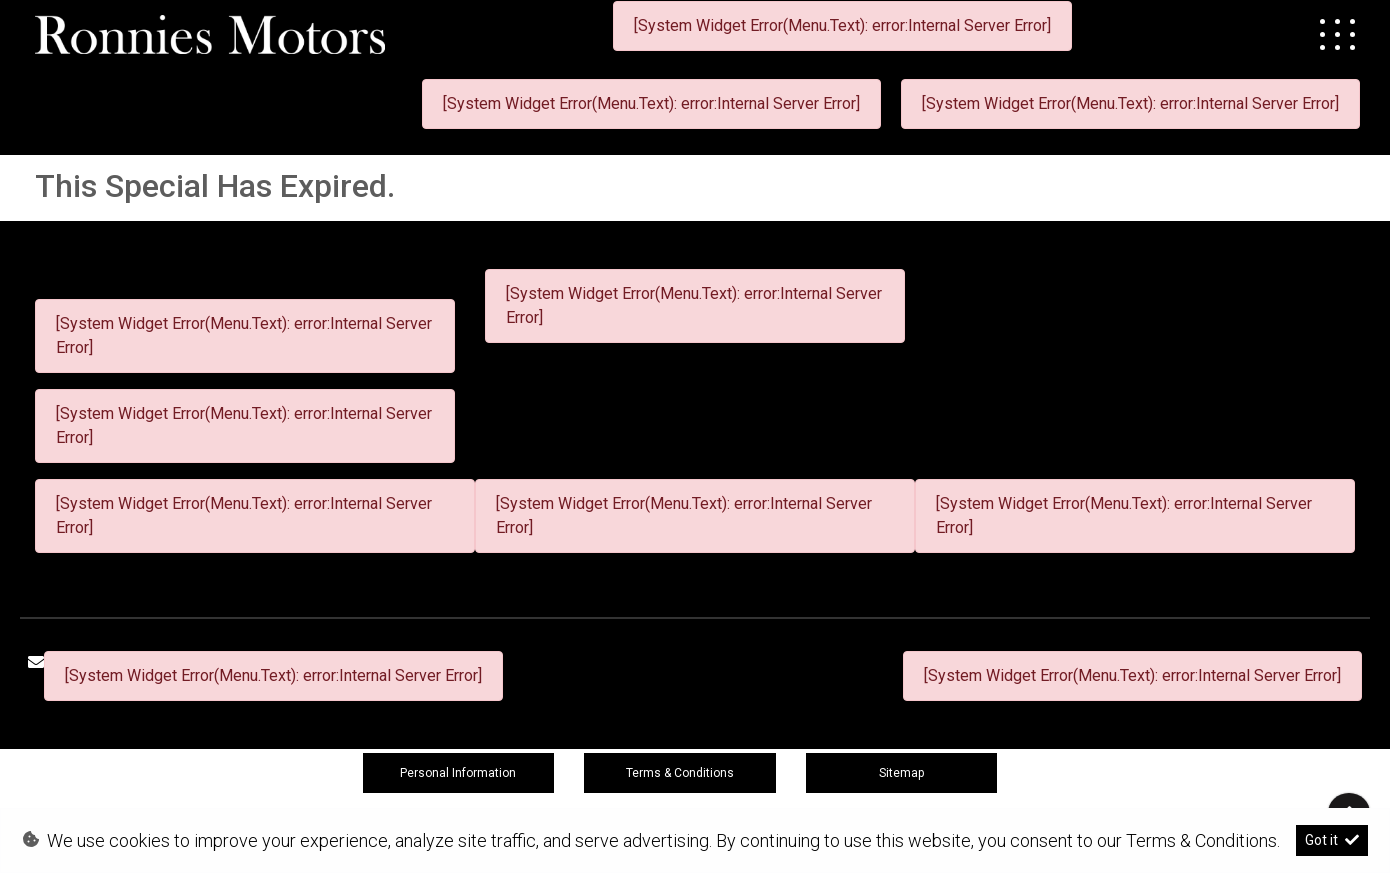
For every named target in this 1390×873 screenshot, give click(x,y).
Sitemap (901, 773)
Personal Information (458, 773)
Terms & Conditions (680, 773)
